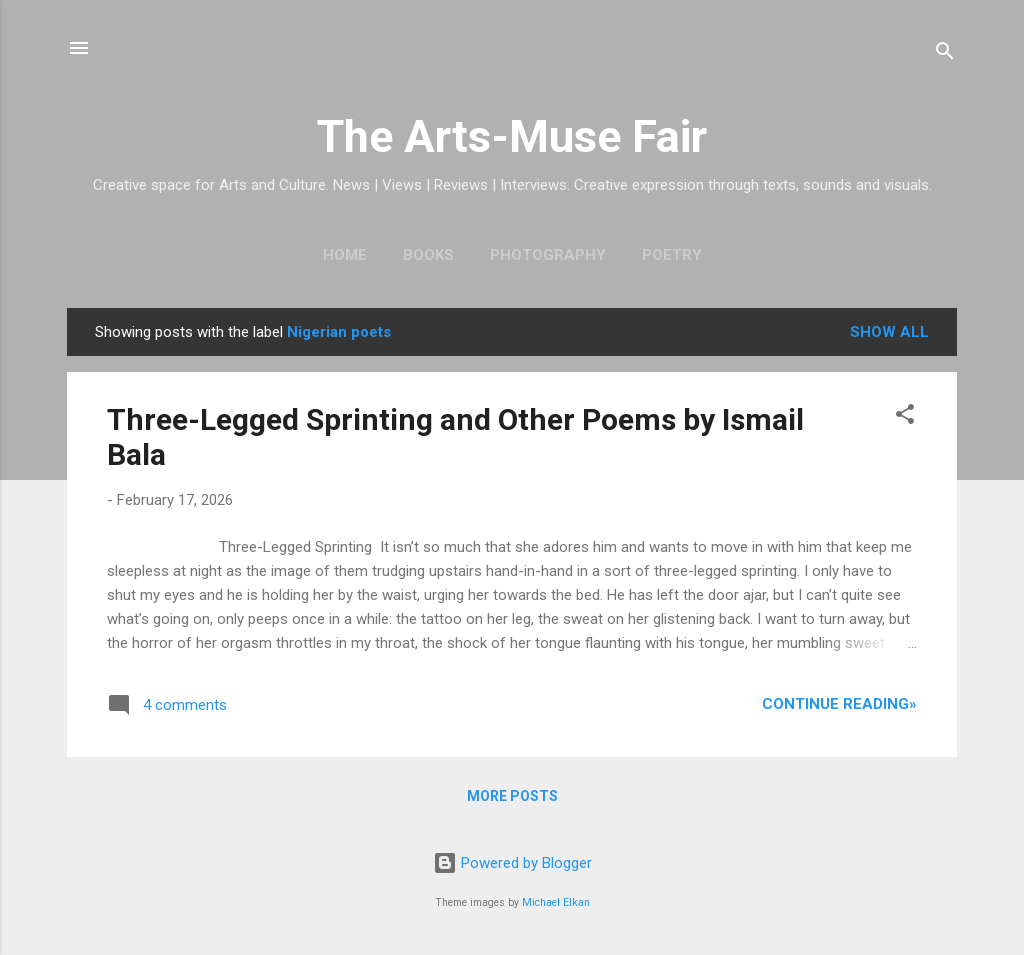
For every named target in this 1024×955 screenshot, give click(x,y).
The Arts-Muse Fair (512, 136)
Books (428, 255)
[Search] (945, 54)
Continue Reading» (839, 704)
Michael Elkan (556, 902)
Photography (548, 255)
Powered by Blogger (512, 863)
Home (345, 255)
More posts (512, 796)
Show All (889, 332)
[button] (905, 417)
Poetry (672, 255)
